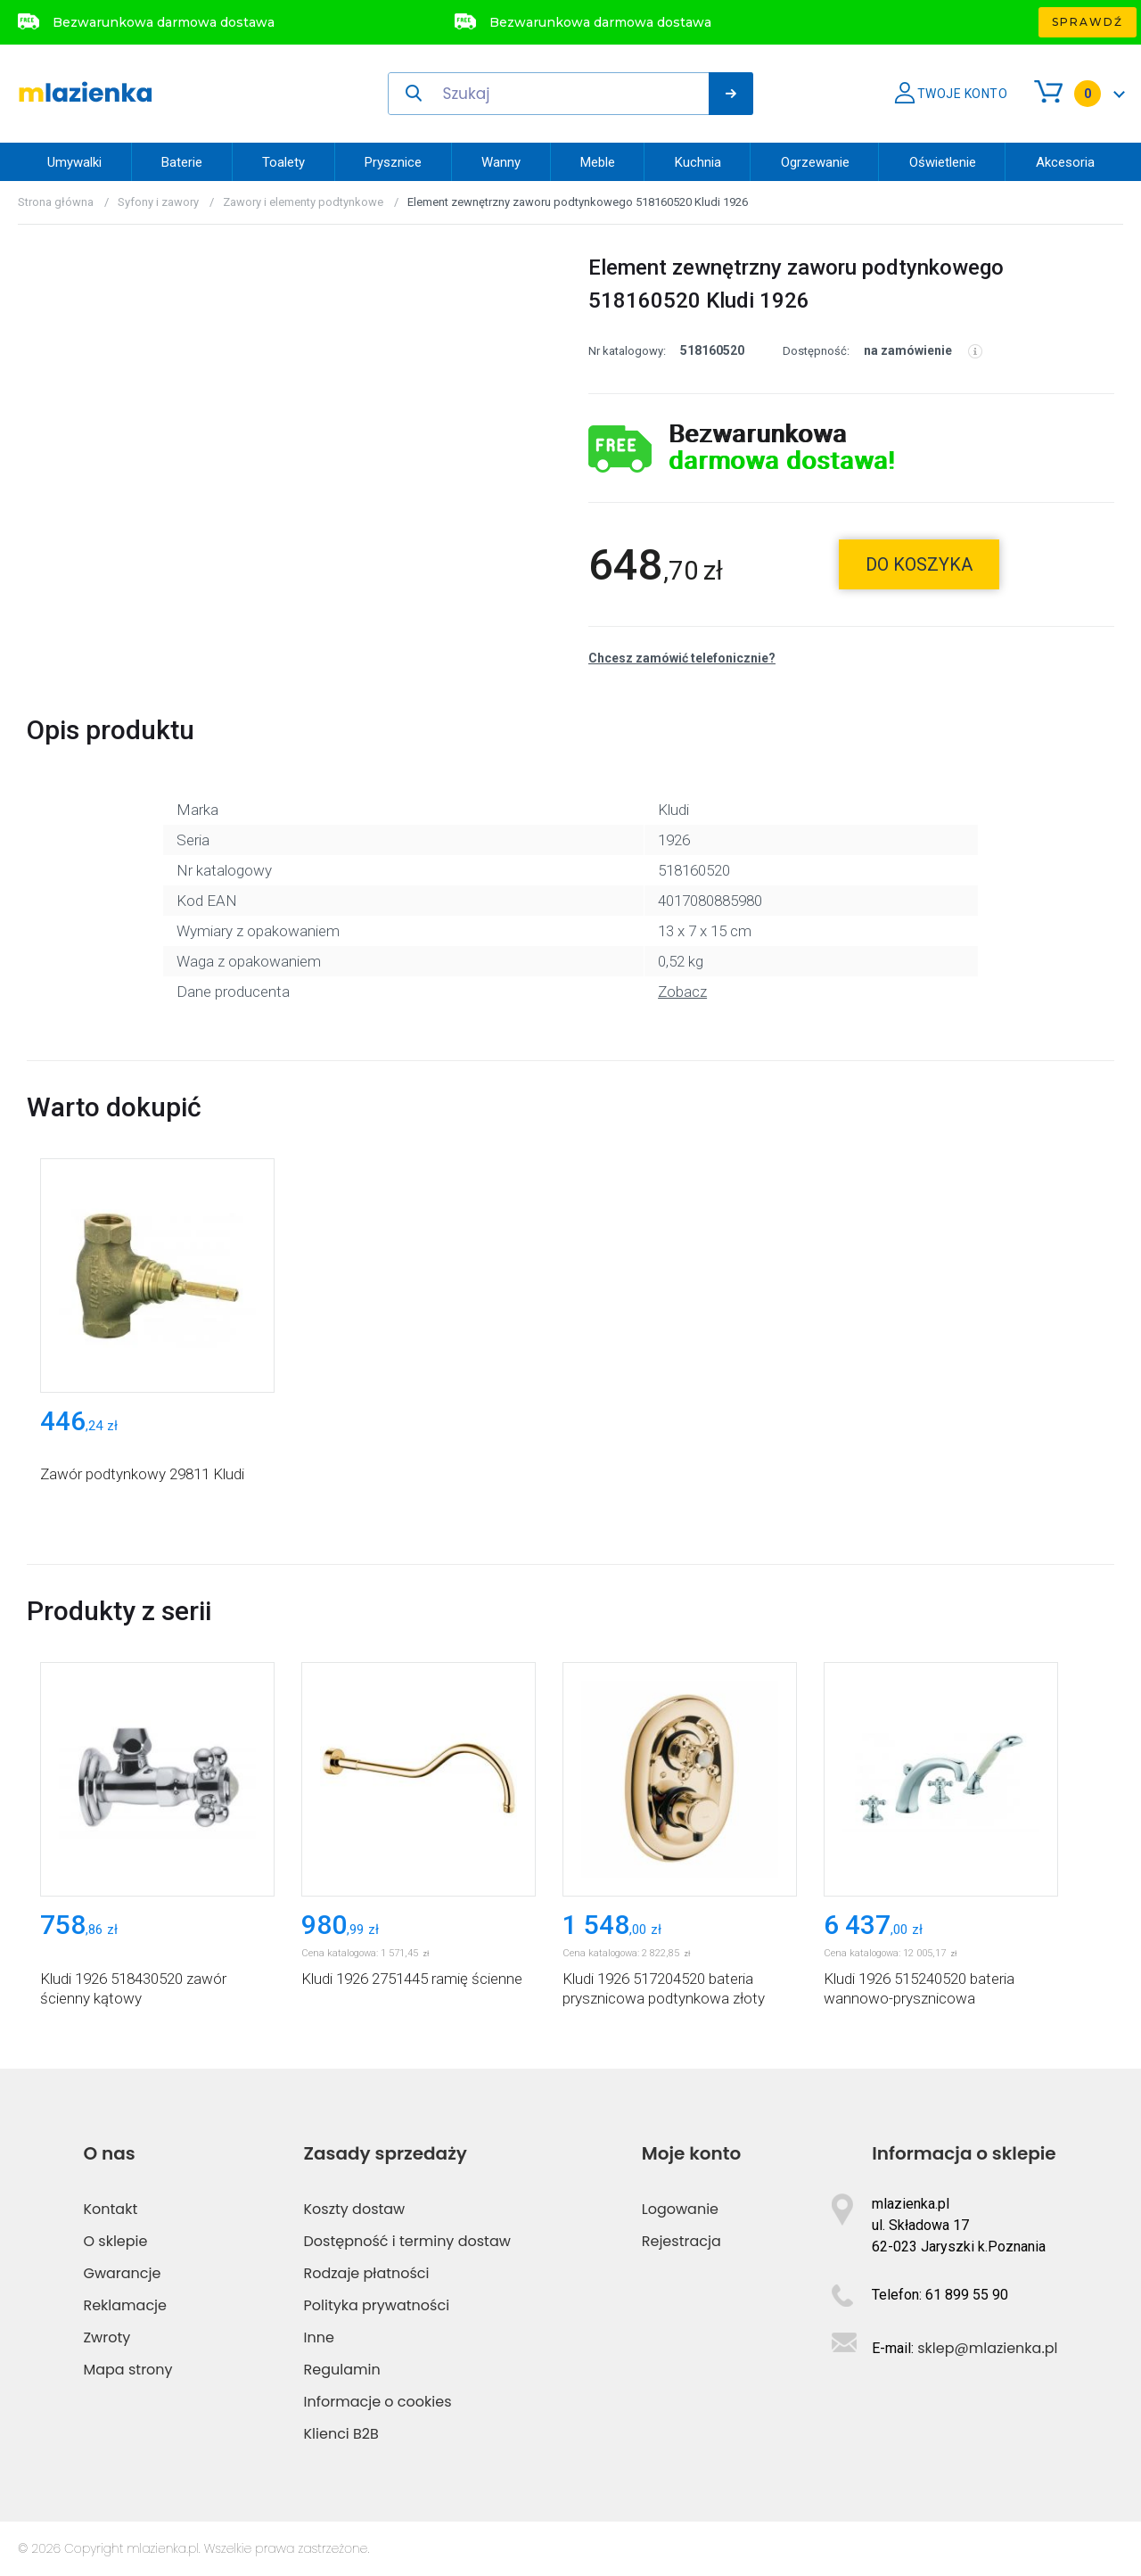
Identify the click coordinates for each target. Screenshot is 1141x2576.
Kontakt (110, 2209)
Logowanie (680, 2209)
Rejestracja (681, 2241)
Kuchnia (698, 162)
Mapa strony (127, 2369)
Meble (597, 162)
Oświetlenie (942, 162)
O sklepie (115, 2241)
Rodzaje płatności (367, 2273)
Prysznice (393, 162)
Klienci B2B (341, 2434)
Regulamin (342, 2369)
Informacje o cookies (378, 2401)
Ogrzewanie (815, 162)
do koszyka (919, 564)
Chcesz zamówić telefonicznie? (682, 658)
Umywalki (74, 162)
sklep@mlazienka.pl (987, 2348)
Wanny (501, 162)
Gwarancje (121, 2273)
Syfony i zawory (158, 202)
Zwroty (106, 2337)
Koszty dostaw (355, 2209)
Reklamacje (125, 2305)
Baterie (181, 162)
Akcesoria (1065, 162)
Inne (319, 2337)
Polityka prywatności (377, 2305)
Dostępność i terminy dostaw (407, 2241)
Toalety (283, 162)
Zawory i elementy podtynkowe (303, 202)
